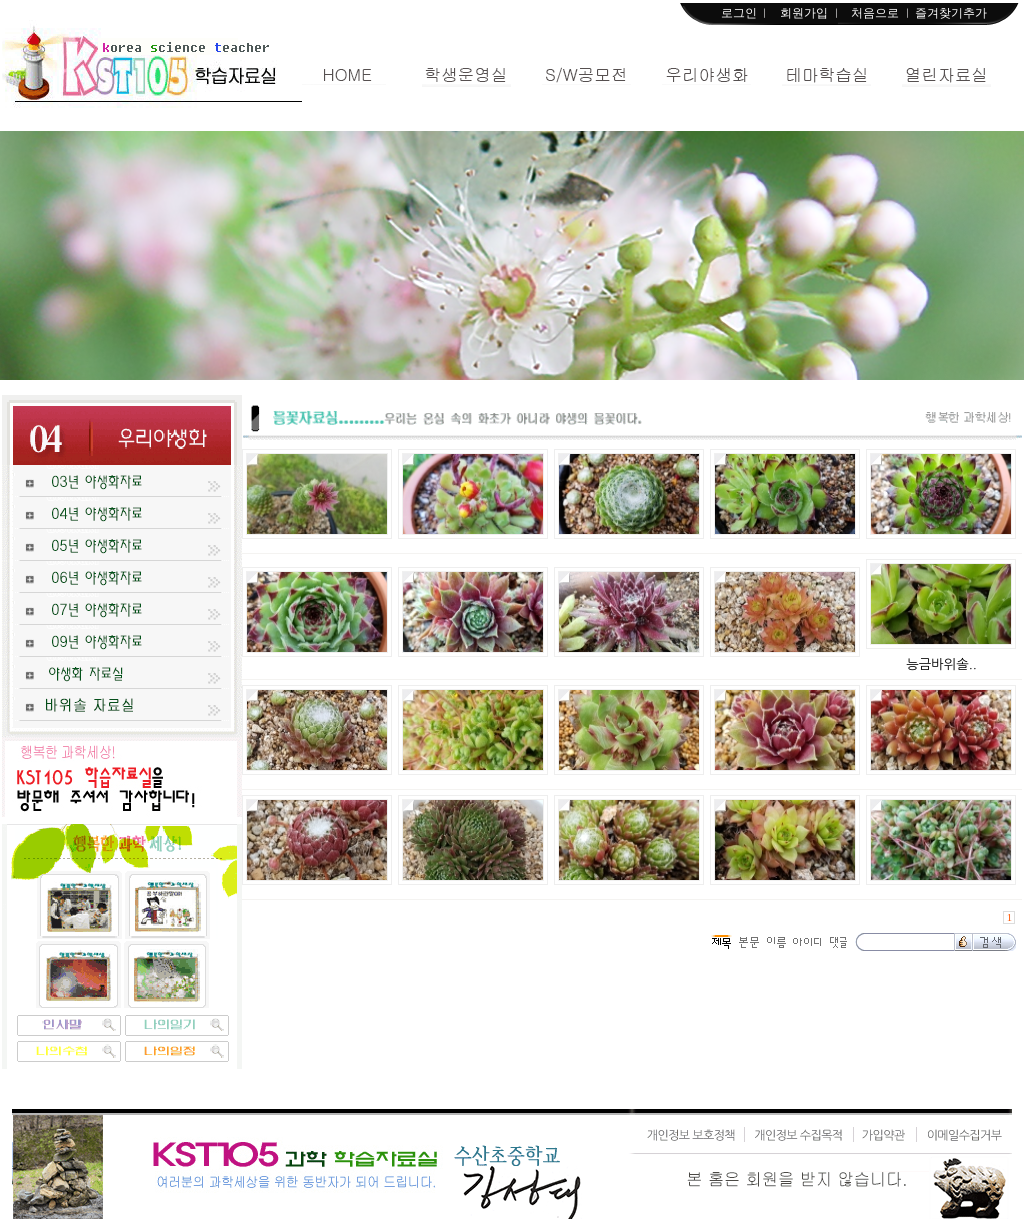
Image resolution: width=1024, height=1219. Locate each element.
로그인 (739, 13)
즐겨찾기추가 (951, 13)
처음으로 (875, 13)
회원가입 (804, 13)
